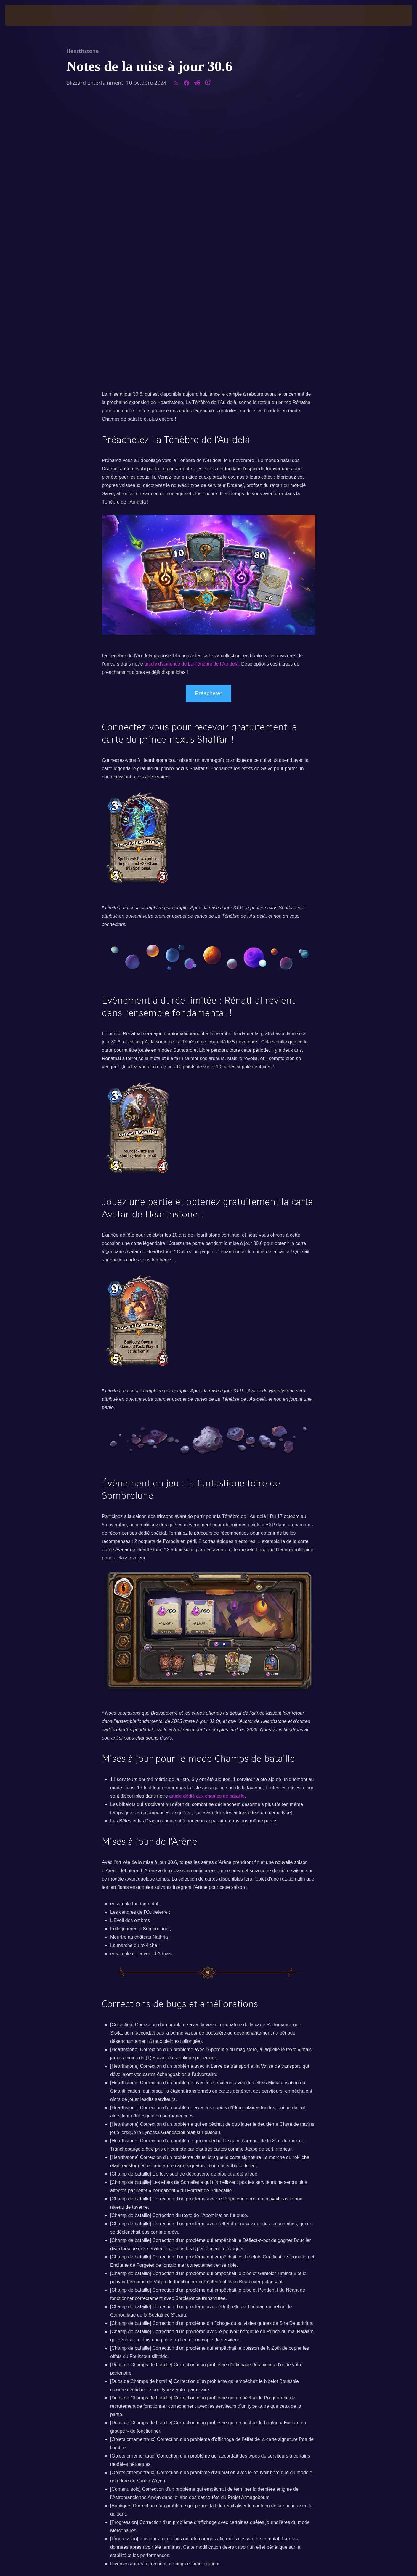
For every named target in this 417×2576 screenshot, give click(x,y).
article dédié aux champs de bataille (206, 1516)
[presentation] (27, 15)
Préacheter (208, 414)
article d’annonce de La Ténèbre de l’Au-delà (191, 384)
